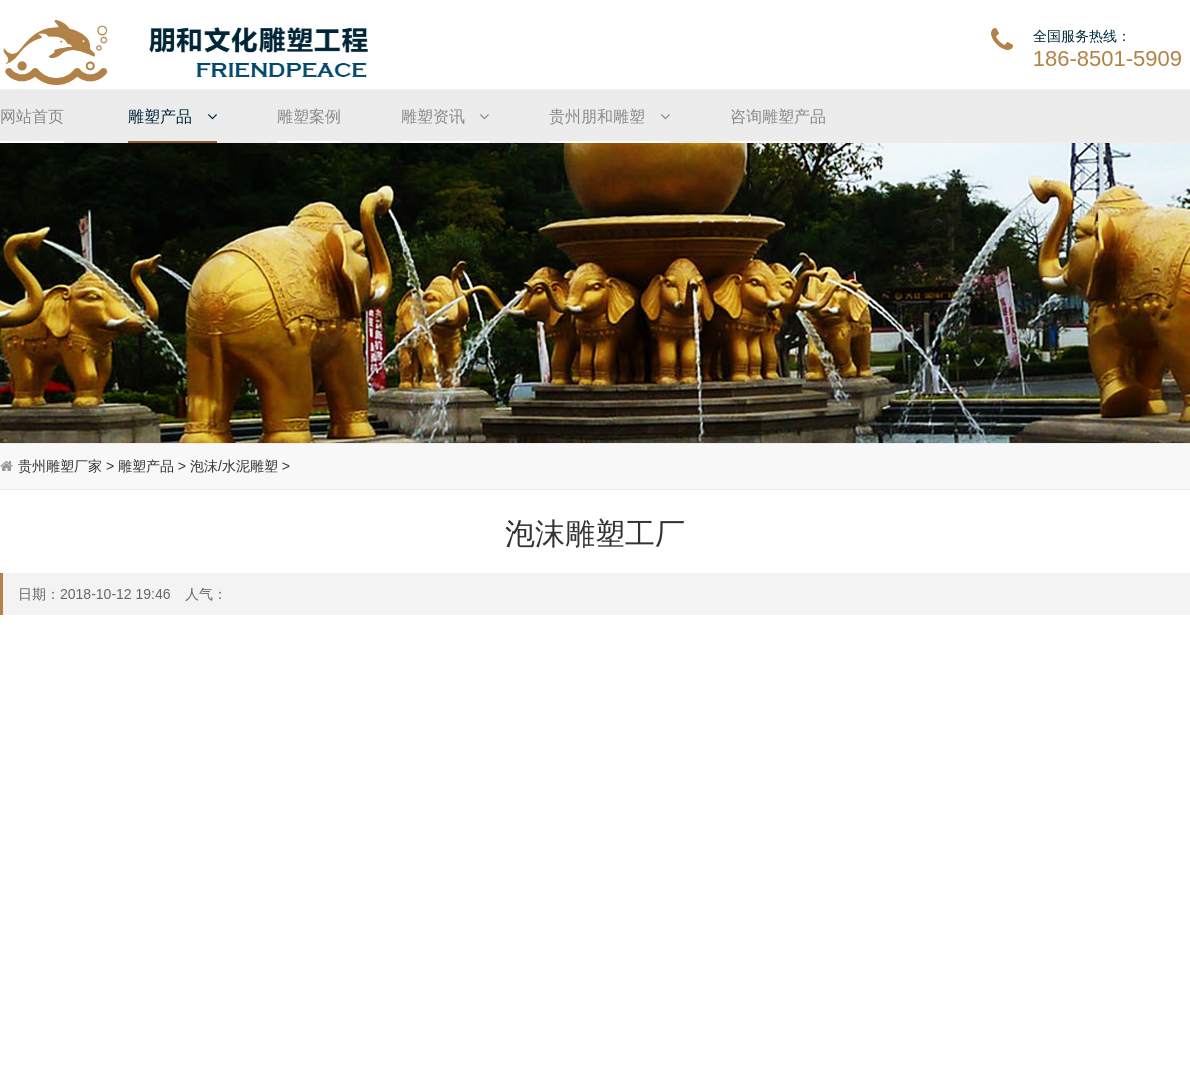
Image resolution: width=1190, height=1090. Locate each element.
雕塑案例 (309, 116)
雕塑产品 (172, 116)
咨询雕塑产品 (778, 116)
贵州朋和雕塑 (609, 116)
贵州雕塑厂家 (60, 466)
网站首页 (32, 116)
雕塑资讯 (445, 116)
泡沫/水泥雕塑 (234, 466)
